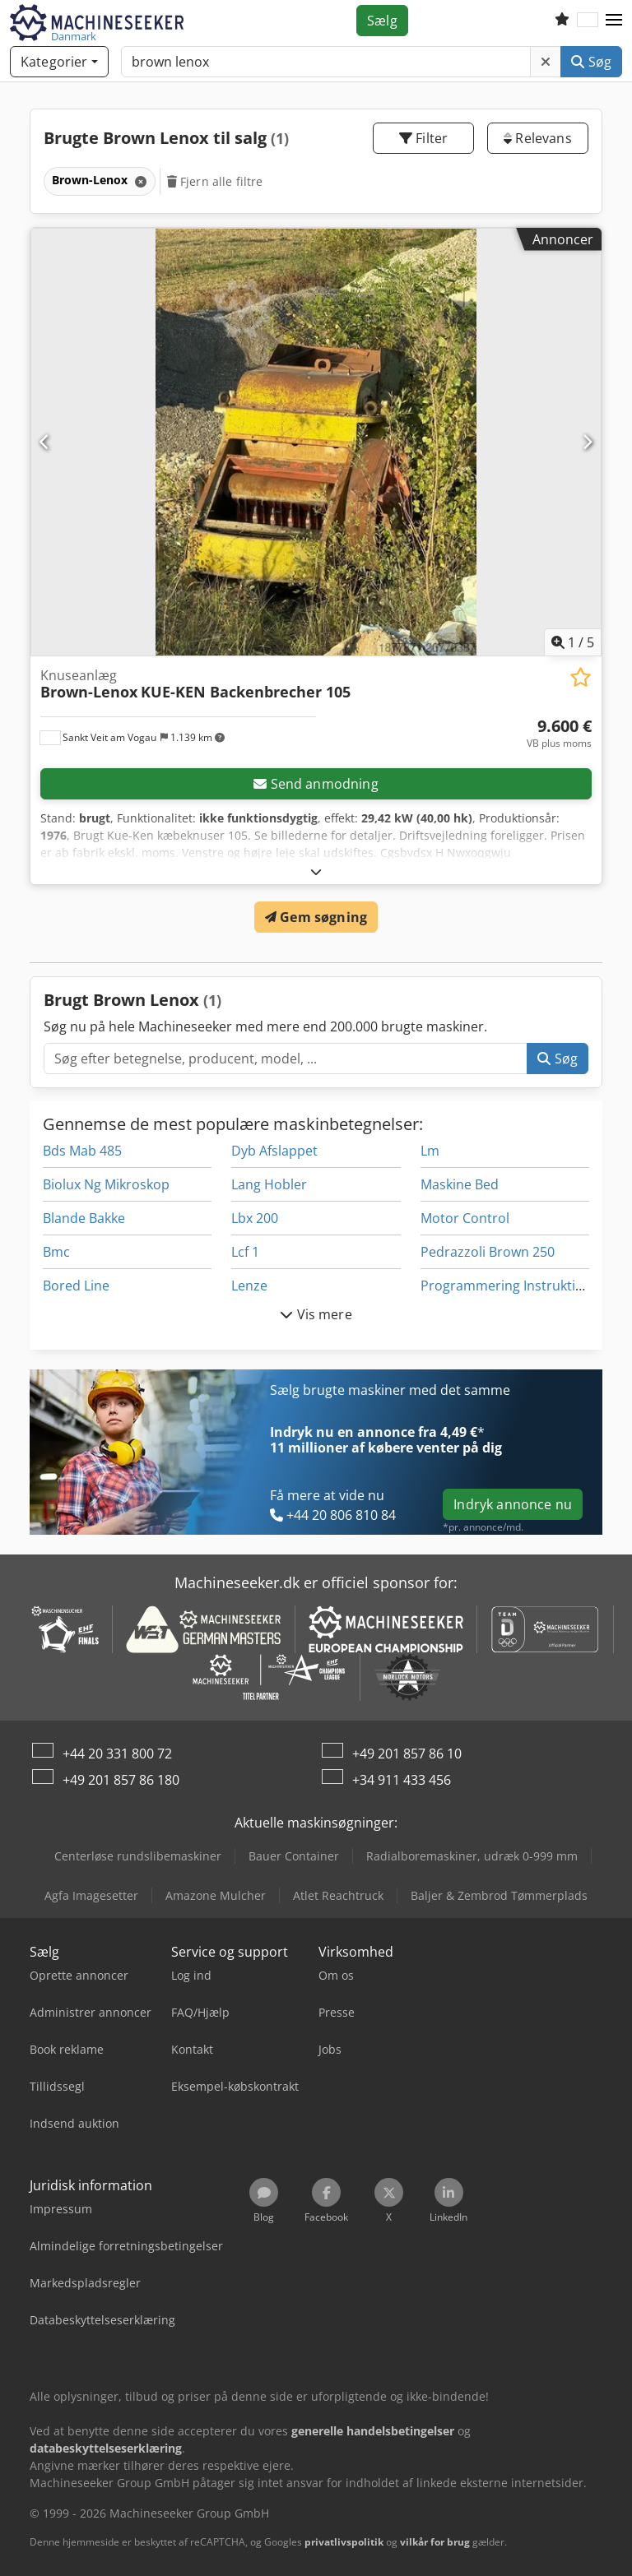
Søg (591, 62)
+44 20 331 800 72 (117, 1753)
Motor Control (465, 1218)
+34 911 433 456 (401, 1780)
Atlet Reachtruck (338, 1895)
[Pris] (559, 733)
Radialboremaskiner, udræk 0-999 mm (472, 1856)
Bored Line (76, 1285)
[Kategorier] (59, 61)
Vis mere (316, 1314)
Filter (423, 138)
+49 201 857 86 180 (121, 1780)
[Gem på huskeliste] (580, 677)
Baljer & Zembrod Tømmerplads (499, 1895)
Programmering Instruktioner (513, 1285)
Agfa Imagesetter (91, 1895)
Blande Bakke (84, 1218)
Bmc (56, 1252)
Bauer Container (294, 1856)
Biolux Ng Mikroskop (106, 1184)
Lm (430, 1151)
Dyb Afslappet (274, 1151)
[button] (614, 20)
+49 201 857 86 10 (407, 1753)
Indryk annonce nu (512, 1504)
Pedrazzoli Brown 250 (488, 1252)
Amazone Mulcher (215, 1895)
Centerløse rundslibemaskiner (137, 1856)
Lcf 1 (245, 1252)
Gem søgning (316, 917)
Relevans (537, 138)
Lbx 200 (254, 1218)
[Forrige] (45, 441)
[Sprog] (587, 20)
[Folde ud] (316, 871)
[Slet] (545, 61)
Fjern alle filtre (215, 181)
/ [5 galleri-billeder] (572, 642)
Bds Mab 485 (82, 1151)
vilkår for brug (435, 2542)
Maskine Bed (460, 1184)
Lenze (249, 1285)
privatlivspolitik (343, 2542)
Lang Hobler (269, 1184)
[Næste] (587, 441)
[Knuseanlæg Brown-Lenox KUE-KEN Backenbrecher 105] (316, 442)
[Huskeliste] (562, 20)
